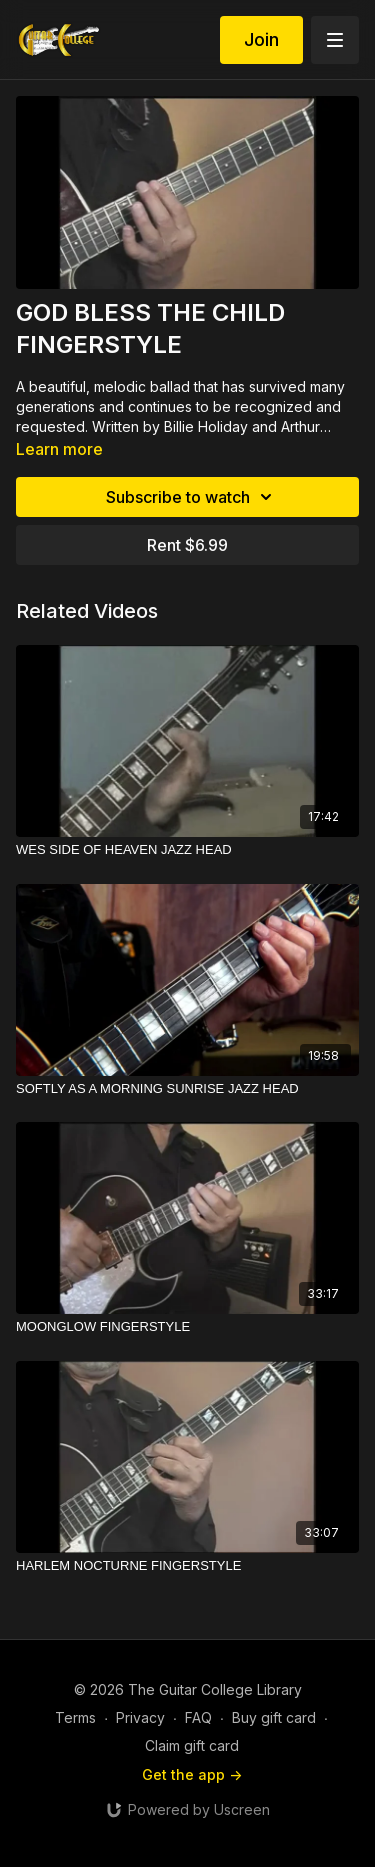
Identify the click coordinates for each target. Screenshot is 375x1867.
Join (261, 39)
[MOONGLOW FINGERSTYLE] (187, 1327)
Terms (75, 1717)
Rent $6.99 (187, 545)
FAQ (198, 1717)
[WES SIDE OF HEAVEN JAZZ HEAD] (187, 850)
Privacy (140, 1717)
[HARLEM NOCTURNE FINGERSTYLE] (187, 1566)
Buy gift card (274, 1717)
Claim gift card (192, 1745)
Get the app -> (192, 1774)
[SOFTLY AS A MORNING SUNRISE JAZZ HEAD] (187, 1089)
